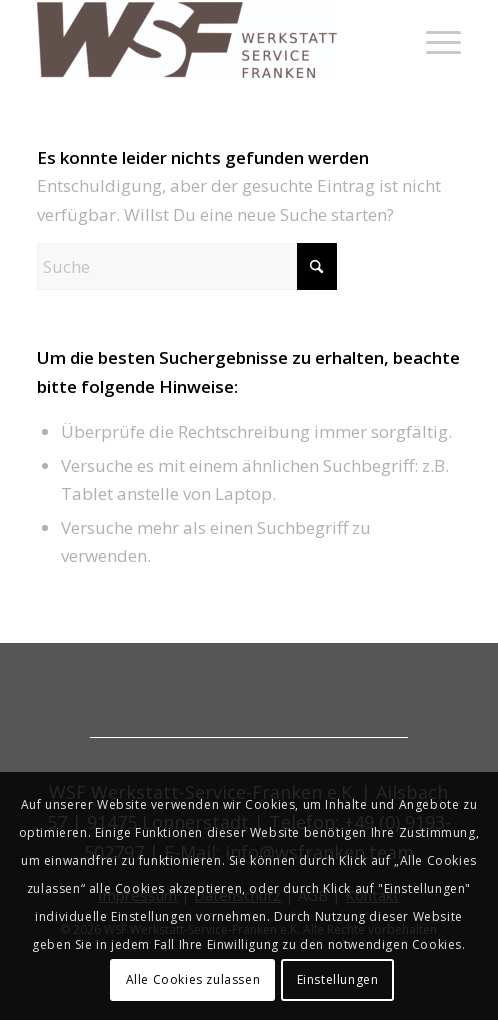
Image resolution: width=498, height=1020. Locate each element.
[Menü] (433, 40)
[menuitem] (433, 40)
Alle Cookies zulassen (193, 979)
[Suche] (187, 266)
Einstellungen (338, 979)
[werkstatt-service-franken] (206, 40)
